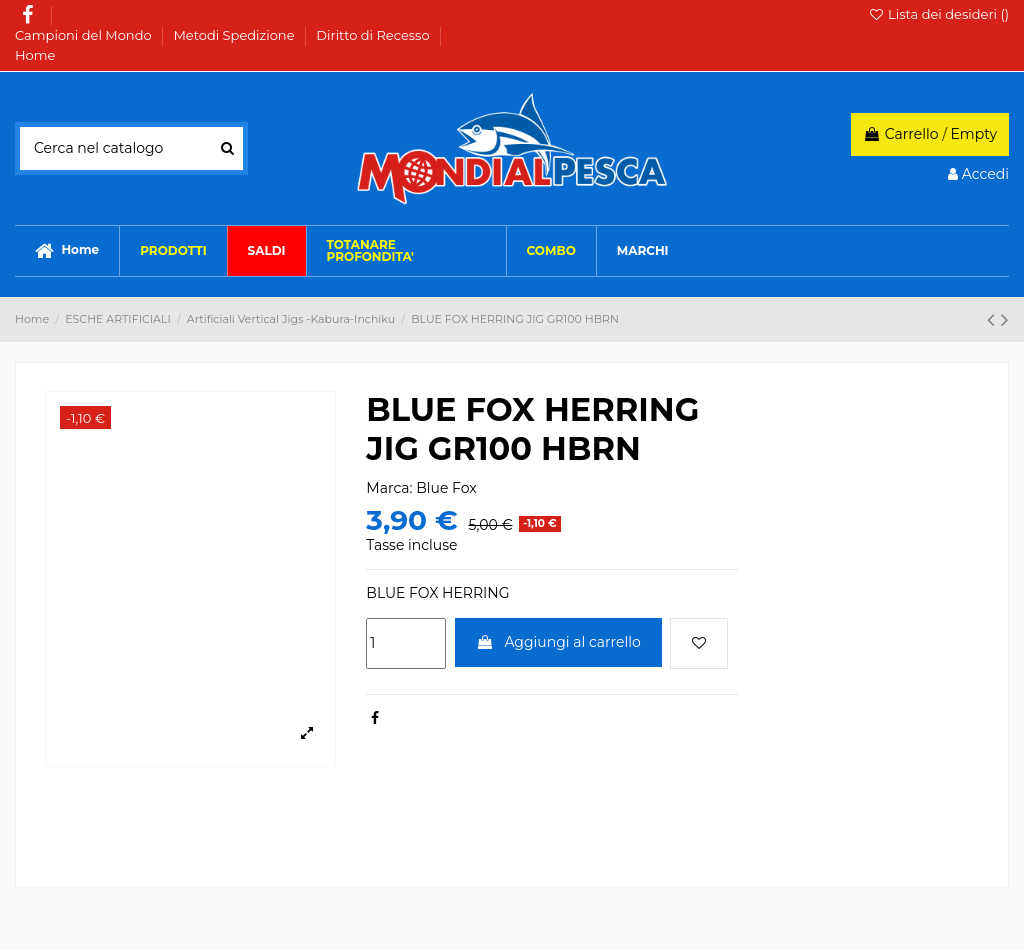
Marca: (389, 488)
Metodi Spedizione (235, 35)
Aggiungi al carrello (558, 642)
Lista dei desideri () (938, 14)
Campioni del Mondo (85, 35)
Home (35, 55)
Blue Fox (446, 488)
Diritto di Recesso (374, 35)
